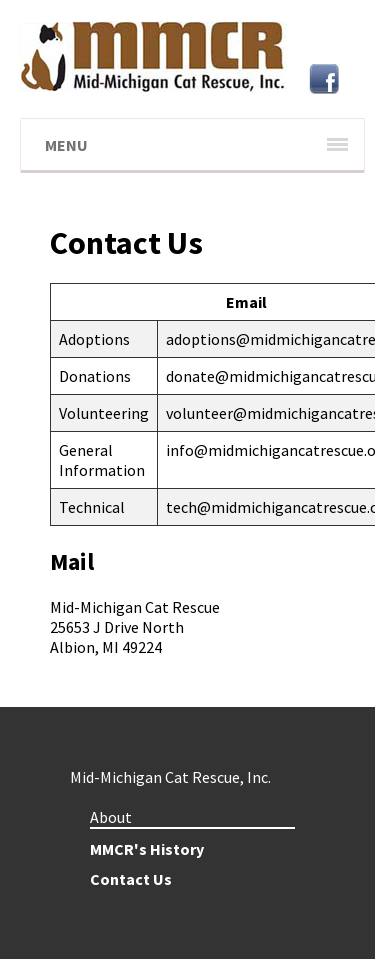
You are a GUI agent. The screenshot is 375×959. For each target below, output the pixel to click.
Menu (66, 145)
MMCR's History (147, 849)
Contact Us (131, 879)
